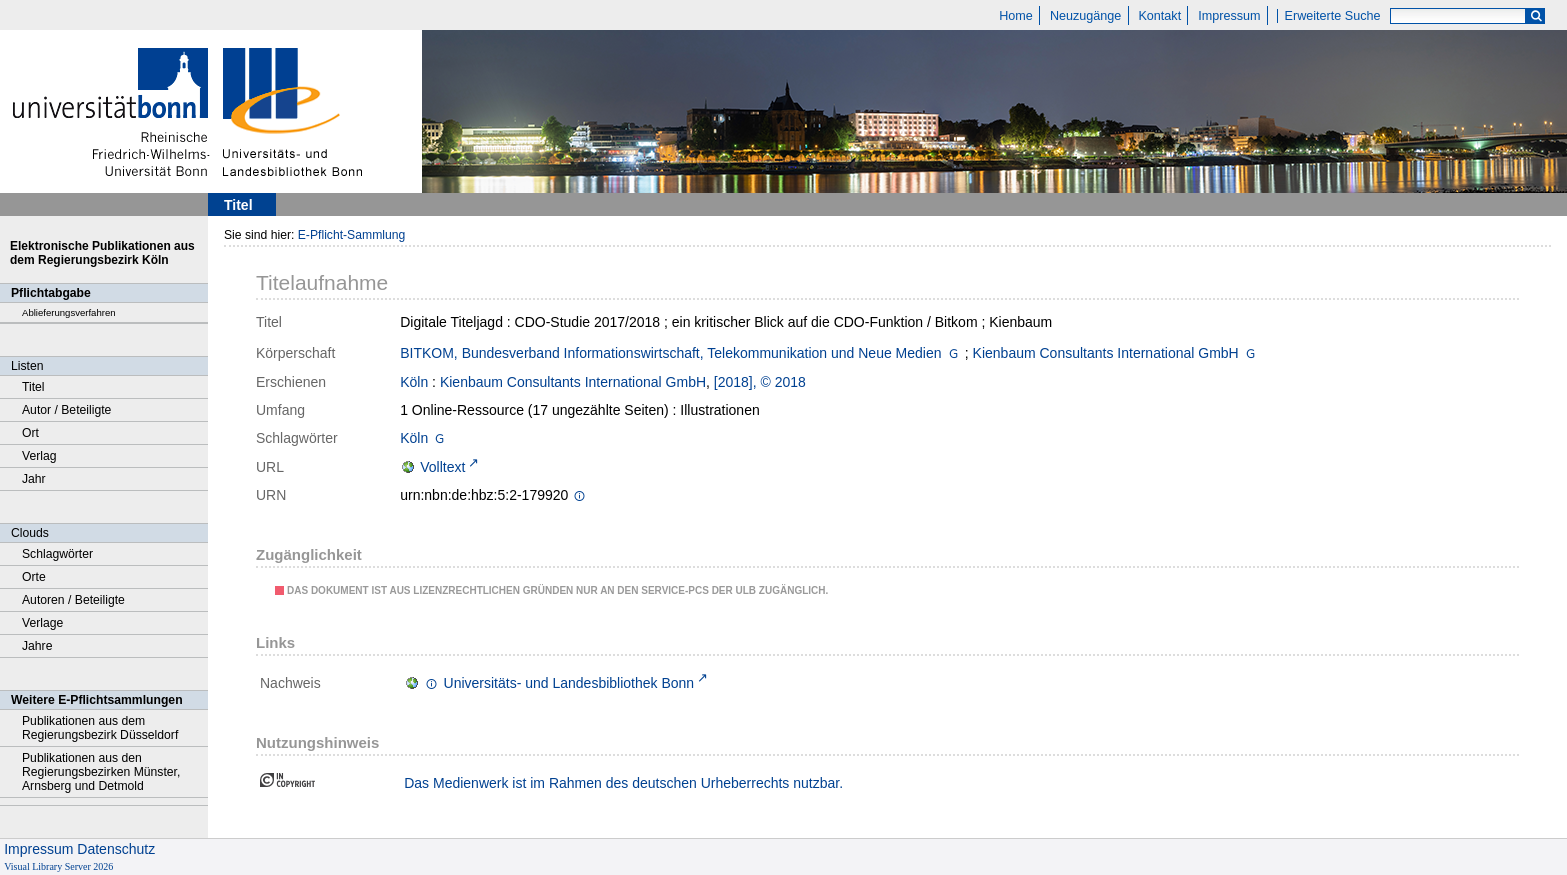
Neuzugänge (1085, 16)
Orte (34, 577)
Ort (30, 433)
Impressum (1229, 16)
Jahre (37, 646)
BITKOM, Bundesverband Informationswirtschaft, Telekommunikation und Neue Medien (670, 353)
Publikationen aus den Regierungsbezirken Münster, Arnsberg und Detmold (101, 772)
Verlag (39, 456)
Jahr (34, 479)
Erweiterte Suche (1333, 16)
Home (1016, 16)
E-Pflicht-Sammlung (352, 235)
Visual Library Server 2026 (58, 866)
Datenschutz (116, 849)
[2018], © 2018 (760, 382)
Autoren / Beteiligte (73, 600)
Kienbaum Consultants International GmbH (1106, 353)
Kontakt (1159, 16)
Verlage (42, 623)
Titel (33, 387)
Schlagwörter (57, 554)
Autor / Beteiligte (66, 410)
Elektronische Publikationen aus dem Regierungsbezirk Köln (102, 253)
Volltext (442, 467)
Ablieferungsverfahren (69, 312)
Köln (414, 382)
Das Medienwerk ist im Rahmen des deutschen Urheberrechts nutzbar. (623, 783)
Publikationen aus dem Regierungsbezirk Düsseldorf (100, 728)
